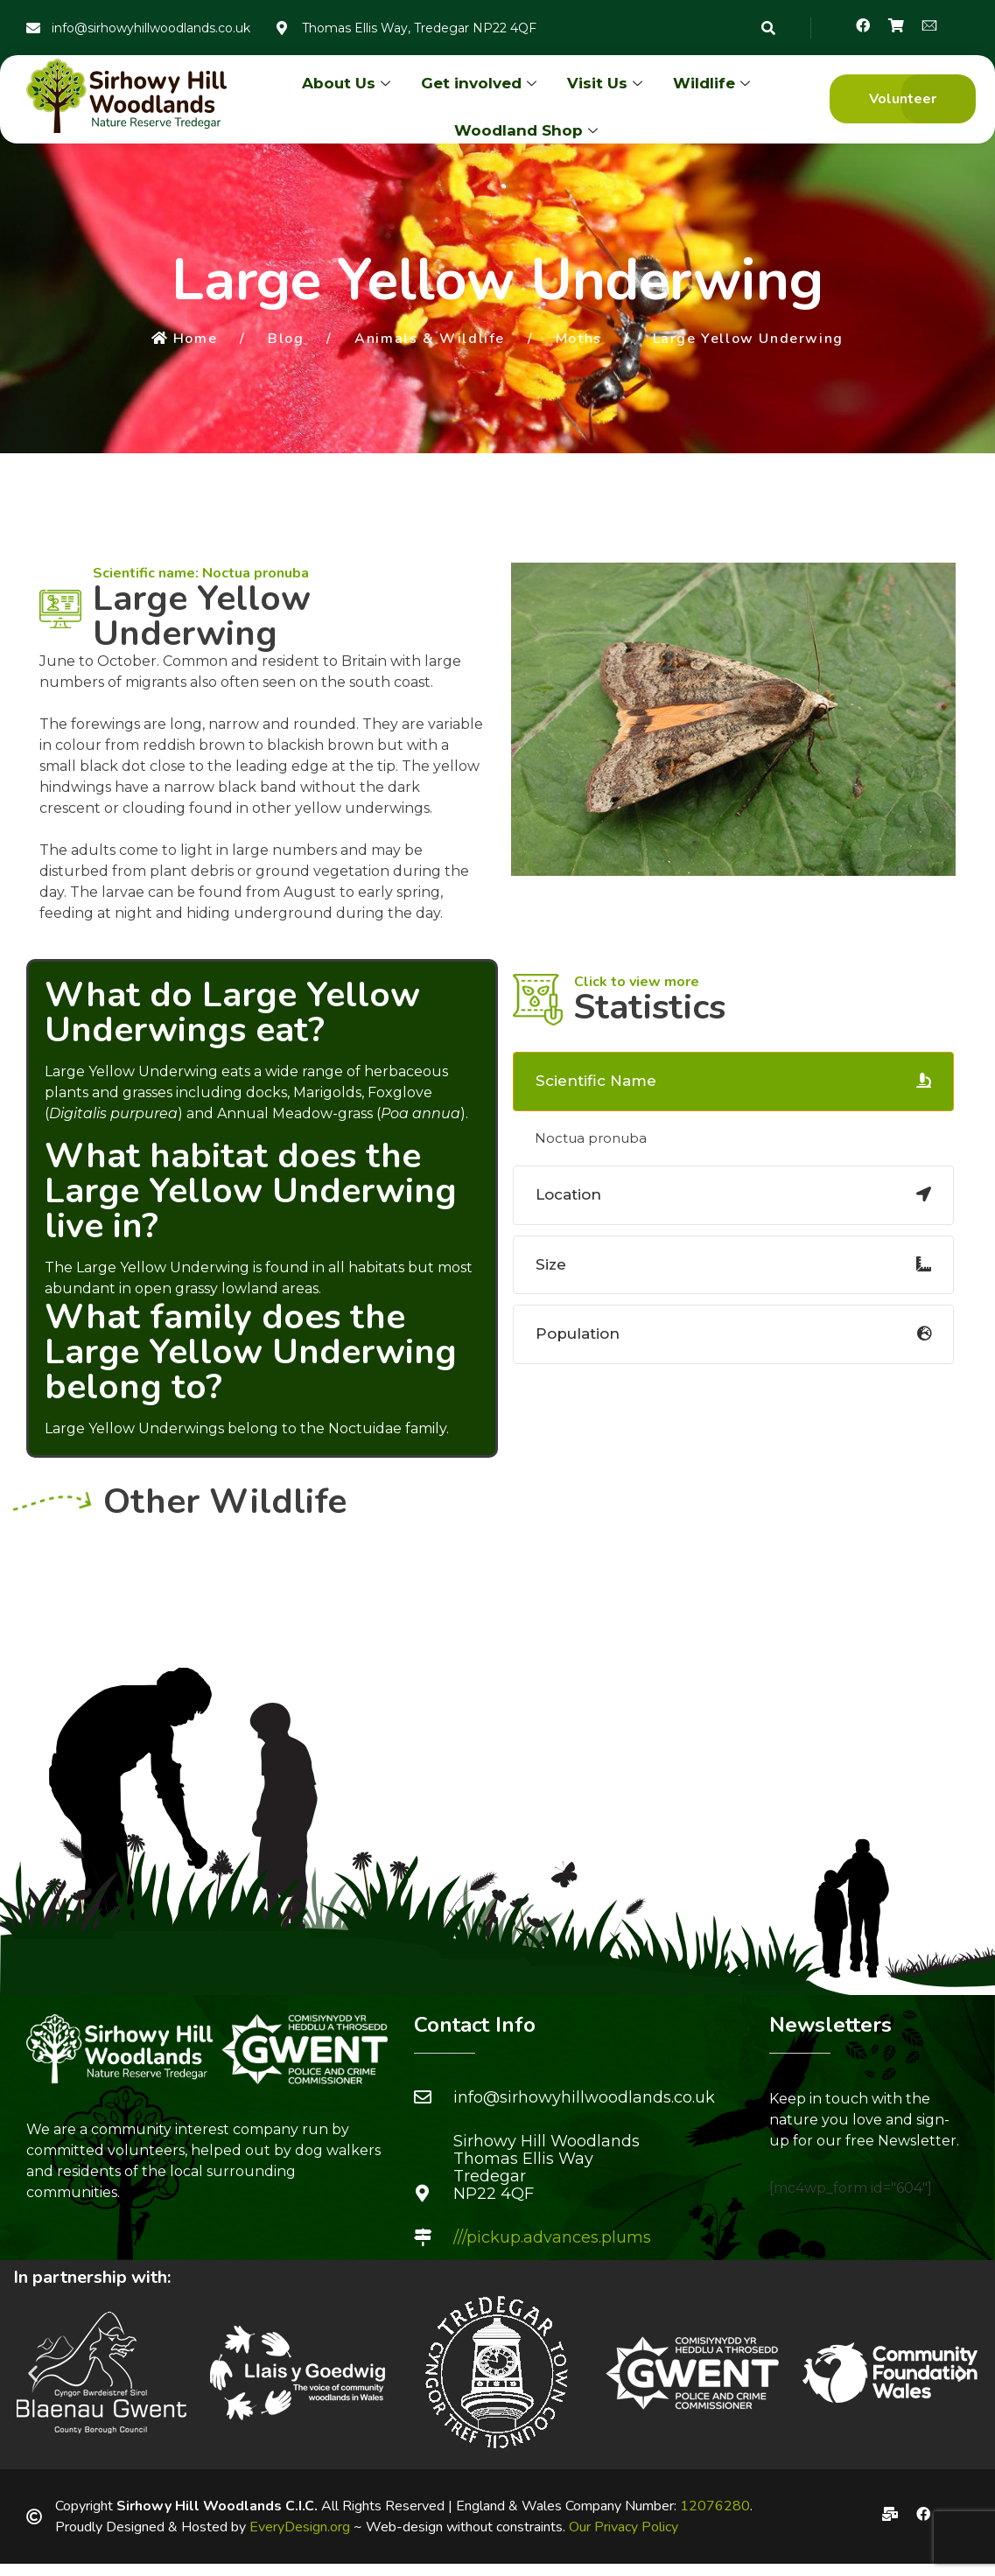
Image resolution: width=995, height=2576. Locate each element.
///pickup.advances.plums (552, 2237)
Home (184, 338)
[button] (903, 98)
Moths (579, 338)
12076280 (715, 2506)
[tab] (733, 1081)
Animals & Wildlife (429, 338)
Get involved (481, 83)
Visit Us (607, 83)
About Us (348, 83)
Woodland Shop (528, 130)
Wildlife (713, 83)
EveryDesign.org (299, 2527)
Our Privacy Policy (623, 2527)
